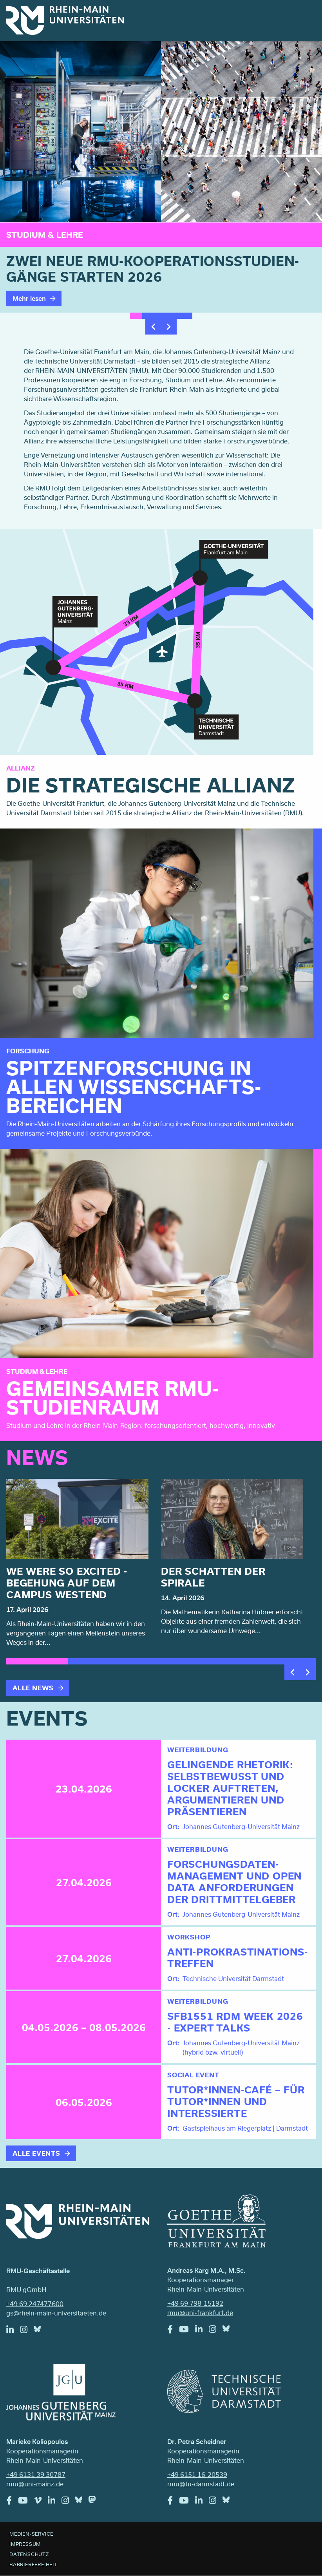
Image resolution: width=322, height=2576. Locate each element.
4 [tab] (173, 316)
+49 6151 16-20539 (197, 2474)
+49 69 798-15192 (195, 2303)
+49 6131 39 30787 (35, 2474)
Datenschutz (29, 2554)
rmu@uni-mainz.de (34, 2483)
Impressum (25, 2543)
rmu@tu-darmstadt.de (200, 2483)
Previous (153, 327)
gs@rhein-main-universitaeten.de (56, 2312)
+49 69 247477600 (34, 2303)
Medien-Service (31, 2533)
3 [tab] (161, 316)
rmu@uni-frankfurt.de (200, 2312)
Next (169, 327)
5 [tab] (186, 316)
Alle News (33, 1687)
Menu (305, 16)
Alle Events (36, 2153)
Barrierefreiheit (33, 2564)
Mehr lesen (29, 297)
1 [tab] (136, 316)
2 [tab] (148, 316)
